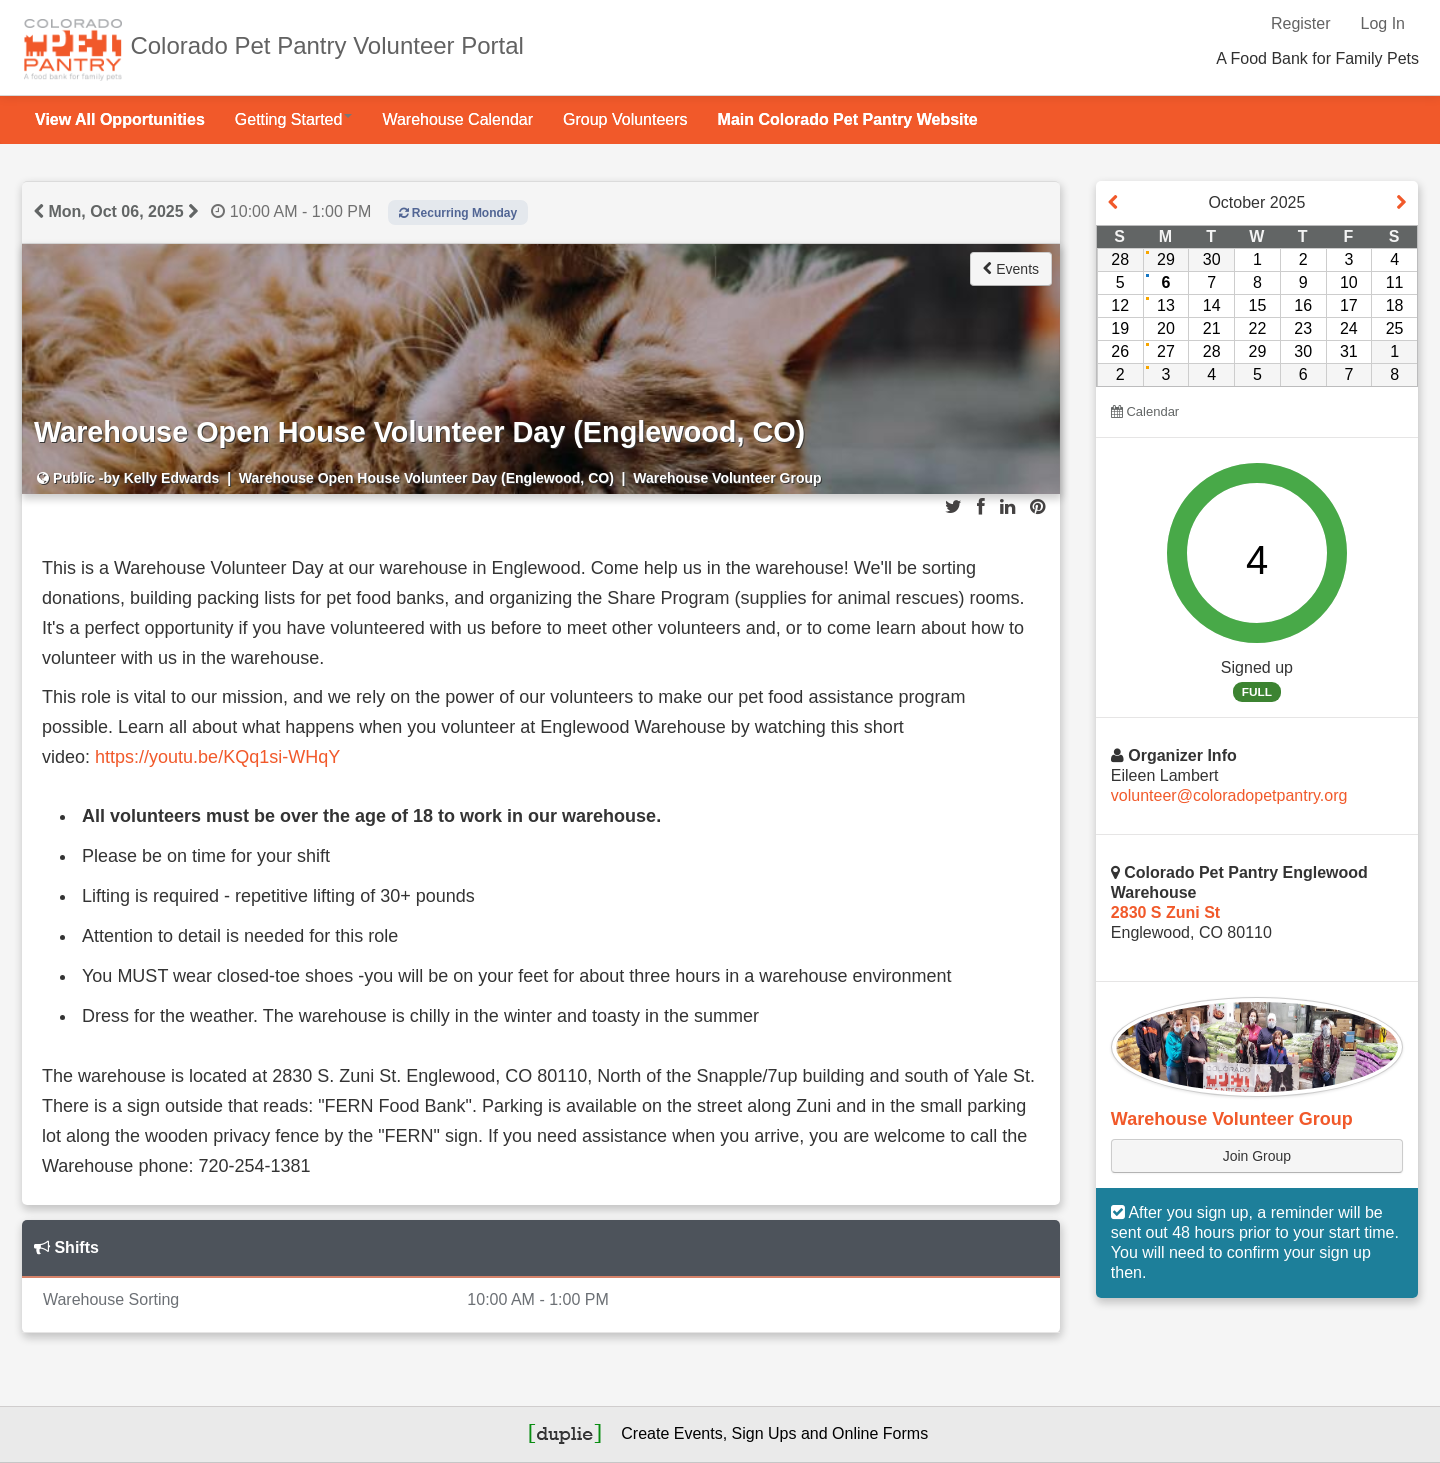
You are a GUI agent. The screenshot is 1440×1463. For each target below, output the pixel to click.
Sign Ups (764, 1433)
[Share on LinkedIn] (1007, 507)
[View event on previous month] (1113, 203)
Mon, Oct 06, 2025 (115, 211)
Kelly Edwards (172, 478)
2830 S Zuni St (1165, 912)
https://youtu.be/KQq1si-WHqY (217, 757)
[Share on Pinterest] (1037, 507)
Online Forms (880, 1433)
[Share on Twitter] (953, 507)
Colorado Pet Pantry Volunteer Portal (327, 45)
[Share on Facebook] (981, 507)
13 (1166, 305)
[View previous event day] (39, 211)
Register (1301, 23)
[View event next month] (1401, 203)
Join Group (1257, 1156)
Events (1011, 269)
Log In (1383, 23)
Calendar (1145, 411)
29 (1166, 259)
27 (1166, 351)
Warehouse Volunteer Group (1232, 1119)
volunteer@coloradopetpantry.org (1229, 795)
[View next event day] (193, 211)
